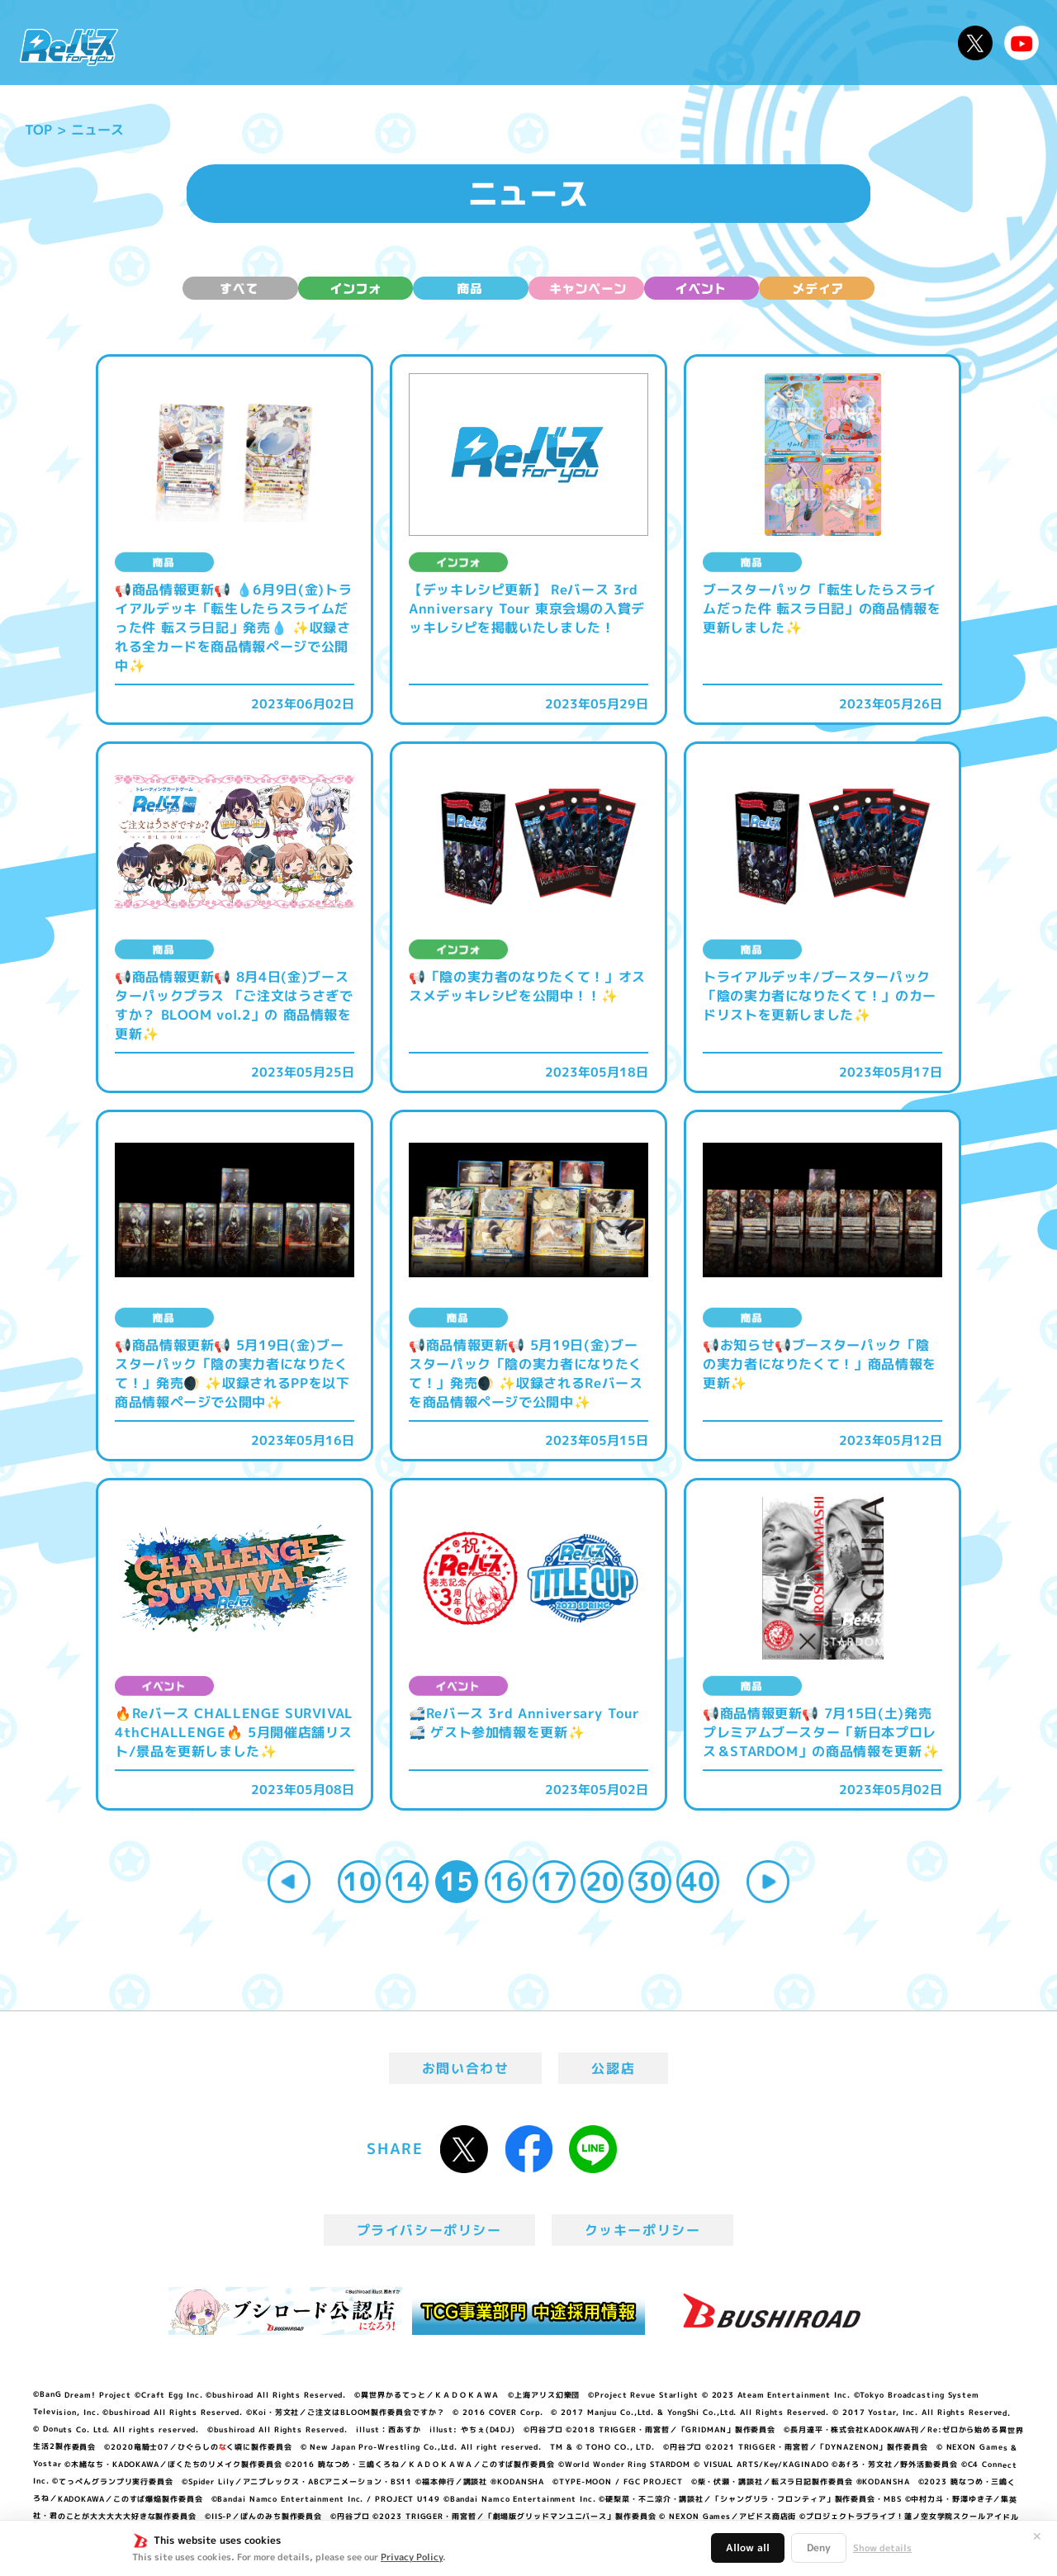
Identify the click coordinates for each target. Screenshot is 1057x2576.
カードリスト (647, 42)
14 (407, 1881)
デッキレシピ (892, 42)
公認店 (613, 2068)
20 (602, 1881)
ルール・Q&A (770, 42)
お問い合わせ (466, 2068)
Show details (882, 2548)
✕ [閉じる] (1037, 2536)
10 (359, 1881)
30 (649, 1881)
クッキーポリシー (643, 2230)
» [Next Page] (768, 1881)
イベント (461, 42)
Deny (819, 2547)
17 (554, 1881)
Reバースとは (287, 42)
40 (697, 1881)
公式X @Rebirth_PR (975, 43)
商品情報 (545, 42)
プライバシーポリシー (429, 2230)
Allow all (748, 2547)
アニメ (386, 42)
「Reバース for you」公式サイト (69, 47)
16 (506, 1881)
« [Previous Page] (289, 1881)
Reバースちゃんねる (1021, 43)
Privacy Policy (412, 2557)
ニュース (180, 42)
